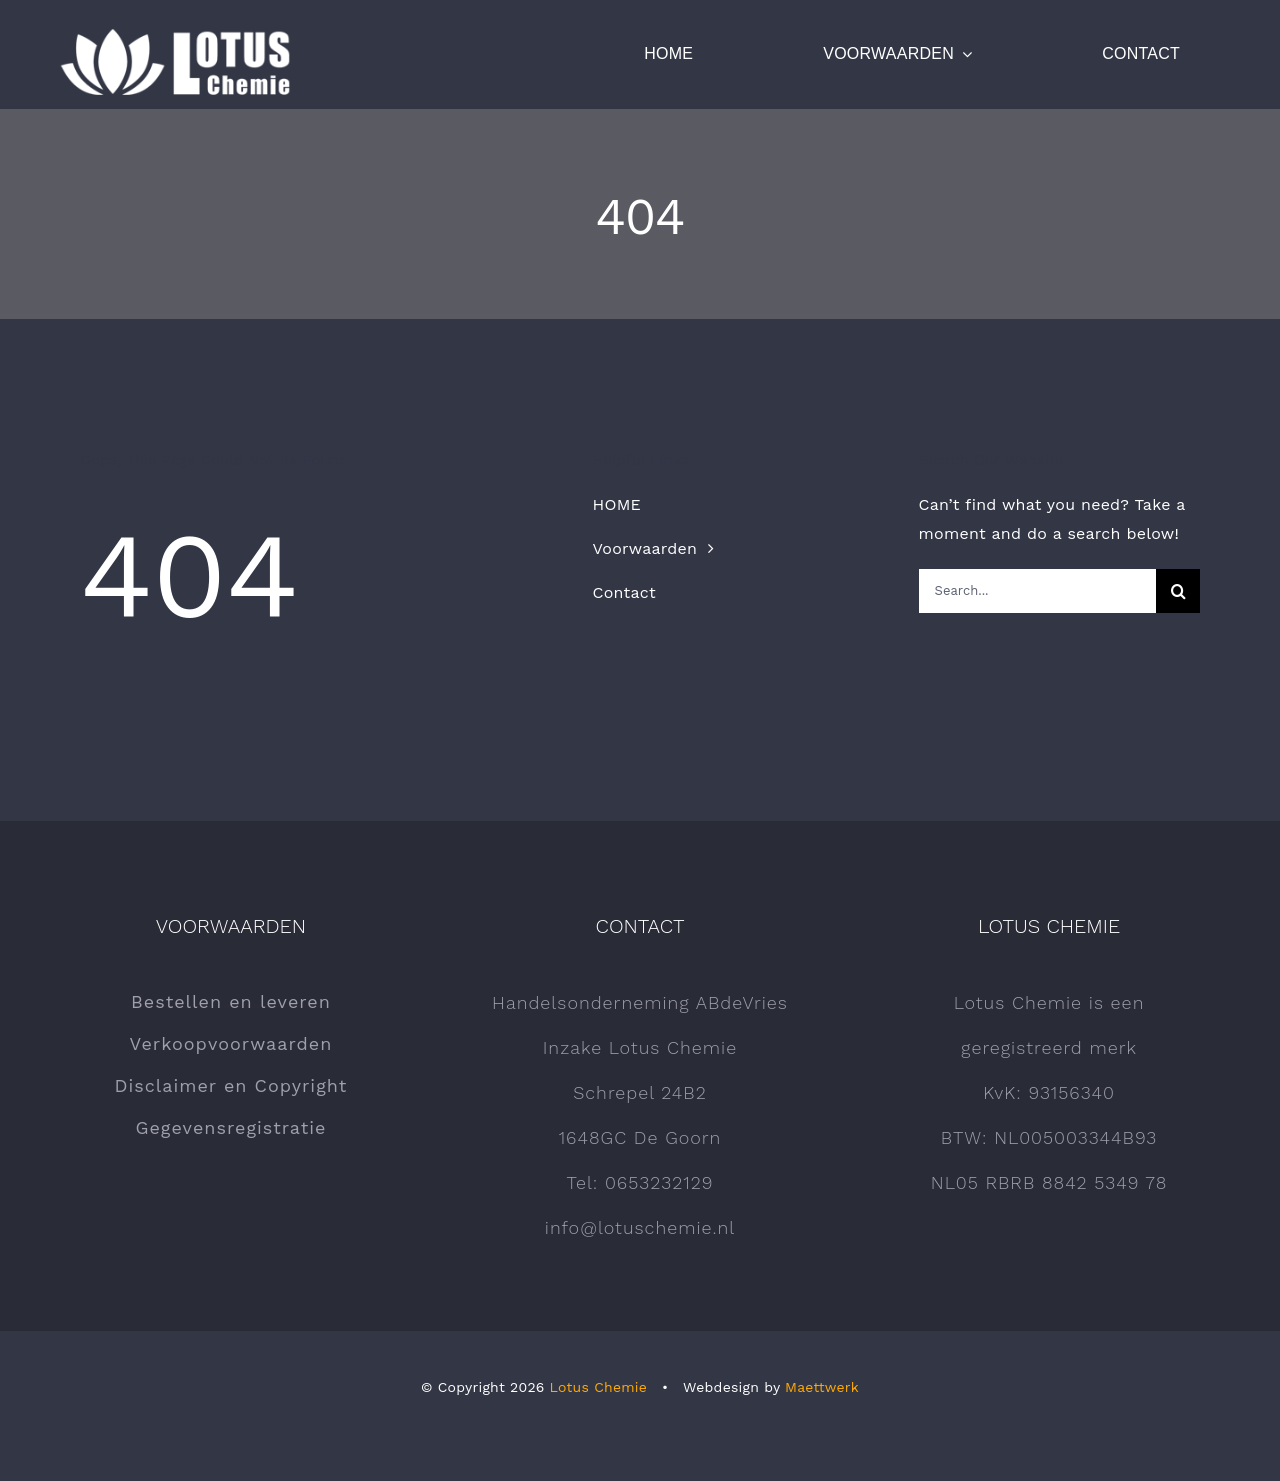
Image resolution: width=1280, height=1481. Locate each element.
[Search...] (1037, 591)
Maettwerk (822, 1387)
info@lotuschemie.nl (640, 1227)
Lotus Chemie (598, 1387)
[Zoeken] (1178, 591)
